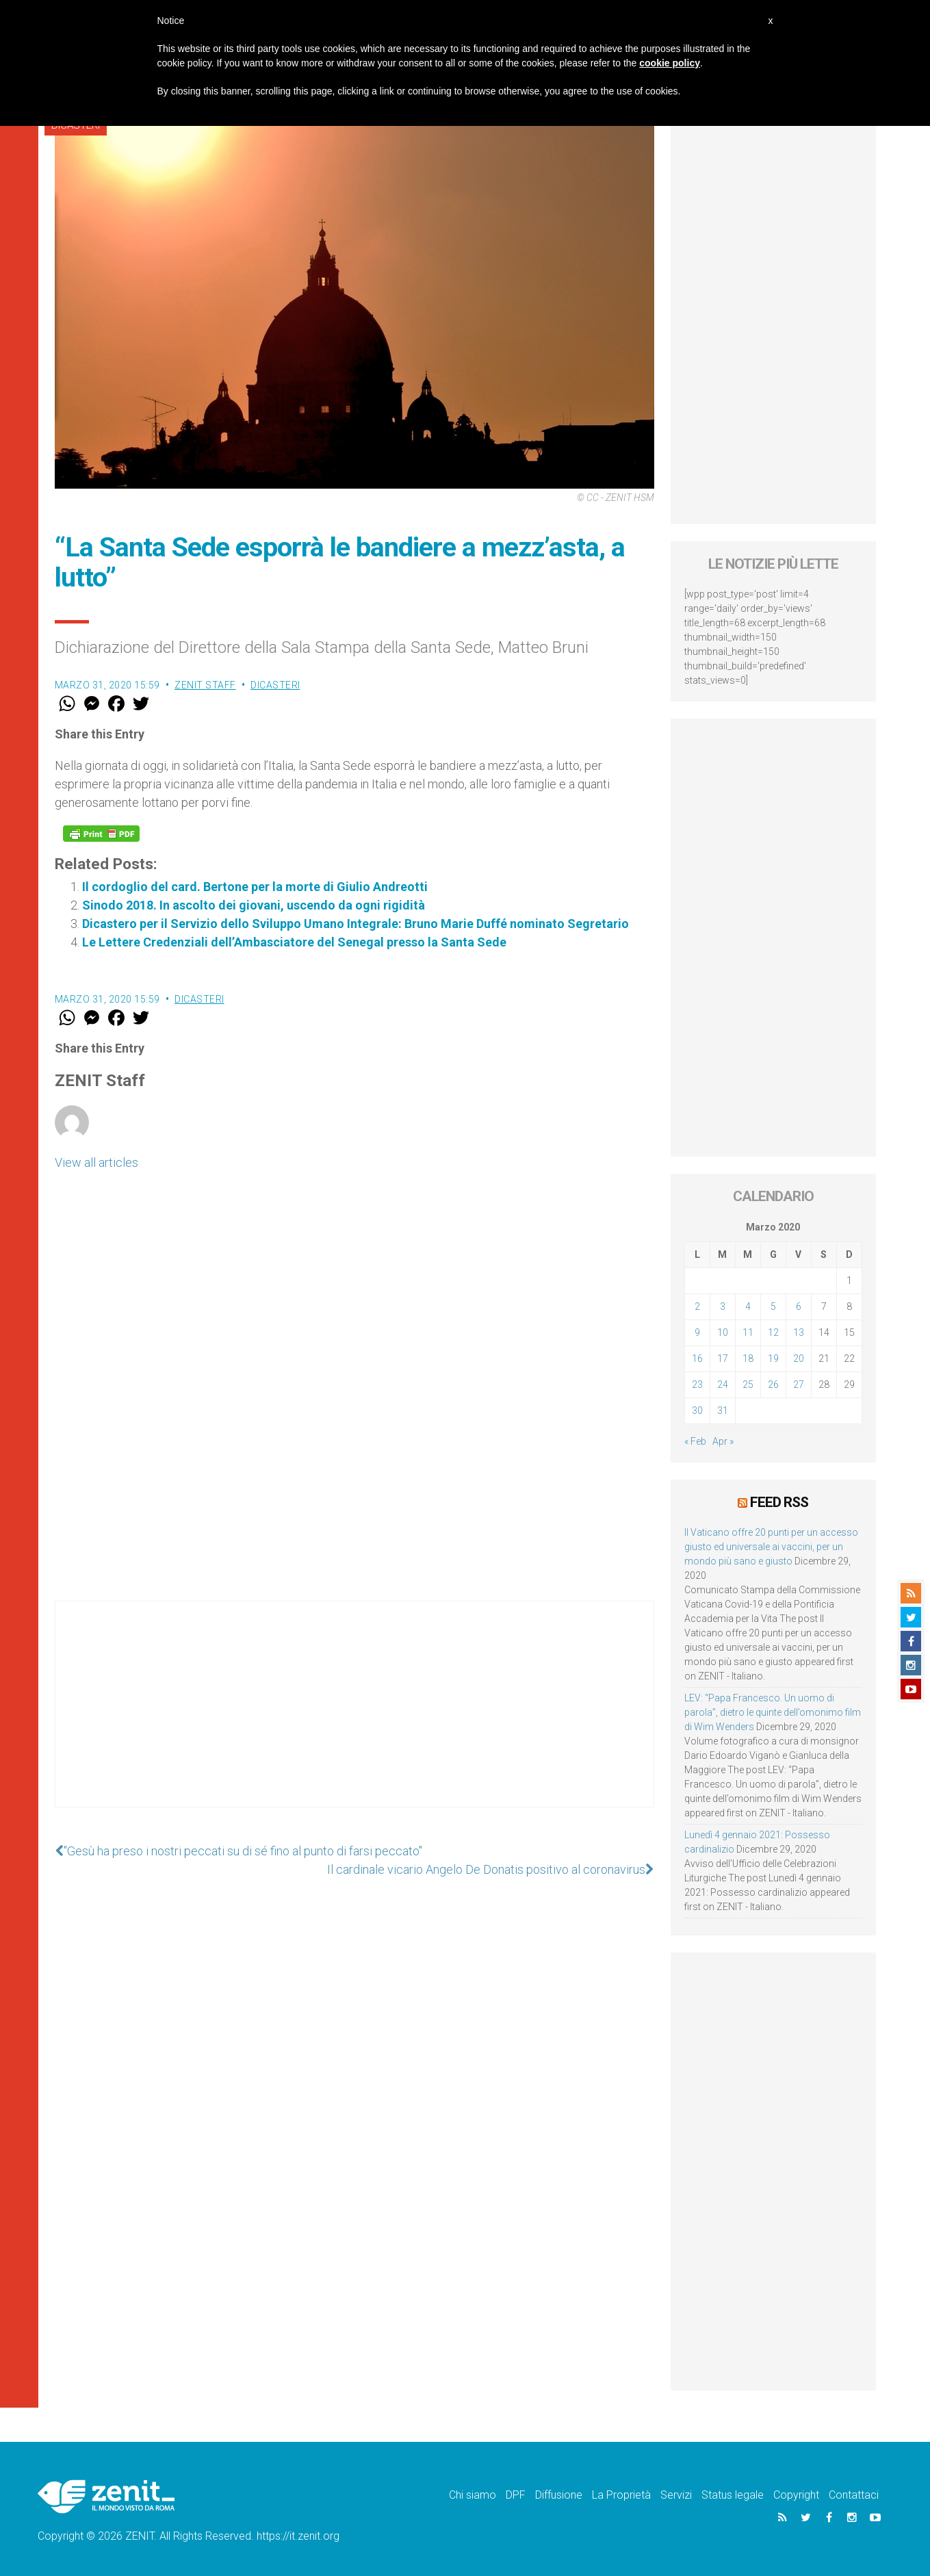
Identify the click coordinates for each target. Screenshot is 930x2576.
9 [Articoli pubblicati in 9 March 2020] (697, 1332)
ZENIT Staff (205, 685)
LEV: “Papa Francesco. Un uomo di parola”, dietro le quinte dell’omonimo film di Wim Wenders (772, 1712)
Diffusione (558, 2494)
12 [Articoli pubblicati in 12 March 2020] (773, 1332)
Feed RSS (779, 1502)
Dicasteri (275, 685)
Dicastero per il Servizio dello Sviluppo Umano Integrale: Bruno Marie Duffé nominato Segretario (355, 923)
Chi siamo (472, 2494)
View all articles (96, 1162)
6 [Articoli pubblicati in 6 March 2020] (798, 1306)
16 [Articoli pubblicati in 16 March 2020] (697, 1358)
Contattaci (854, 2494)
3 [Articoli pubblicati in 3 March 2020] (722, 1306)
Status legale (732, 2494)
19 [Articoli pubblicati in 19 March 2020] (773, 1358)
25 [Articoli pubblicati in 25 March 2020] (747, 1384)
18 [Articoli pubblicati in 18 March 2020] (747, 1358)
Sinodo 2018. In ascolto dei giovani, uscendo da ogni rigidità (253, 905)
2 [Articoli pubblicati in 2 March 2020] (697, 1306)
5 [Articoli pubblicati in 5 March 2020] (773, 1306)
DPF (516, 2494)
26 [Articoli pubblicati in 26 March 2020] (773, 1384)
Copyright (796, 2494)
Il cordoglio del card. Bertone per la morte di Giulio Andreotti (255, 886)
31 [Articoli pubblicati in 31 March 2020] (722, 1410)
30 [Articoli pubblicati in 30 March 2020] (697, 1410)
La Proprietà (621, 2494)
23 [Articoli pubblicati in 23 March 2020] (697, 1384)
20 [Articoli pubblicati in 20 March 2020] (798, 1358)
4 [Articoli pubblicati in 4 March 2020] (748, 1306)
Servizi (676, 2494)
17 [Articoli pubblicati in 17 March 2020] (722, 1358)
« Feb (695, 1441)
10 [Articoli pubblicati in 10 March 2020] (722, 1332)
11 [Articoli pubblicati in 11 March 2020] (747, 1332)
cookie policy (669, 62)
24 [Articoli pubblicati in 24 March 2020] (722, 1384)
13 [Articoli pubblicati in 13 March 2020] (798, 1332)
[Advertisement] (354, 1718)
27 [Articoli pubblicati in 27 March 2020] (798, 1384)
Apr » (723, 1441)
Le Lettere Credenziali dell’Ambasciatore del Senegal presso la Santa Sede (294, 942)
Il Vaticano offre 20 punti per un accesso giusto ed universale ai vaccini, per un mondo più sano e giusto (771, 1547)
